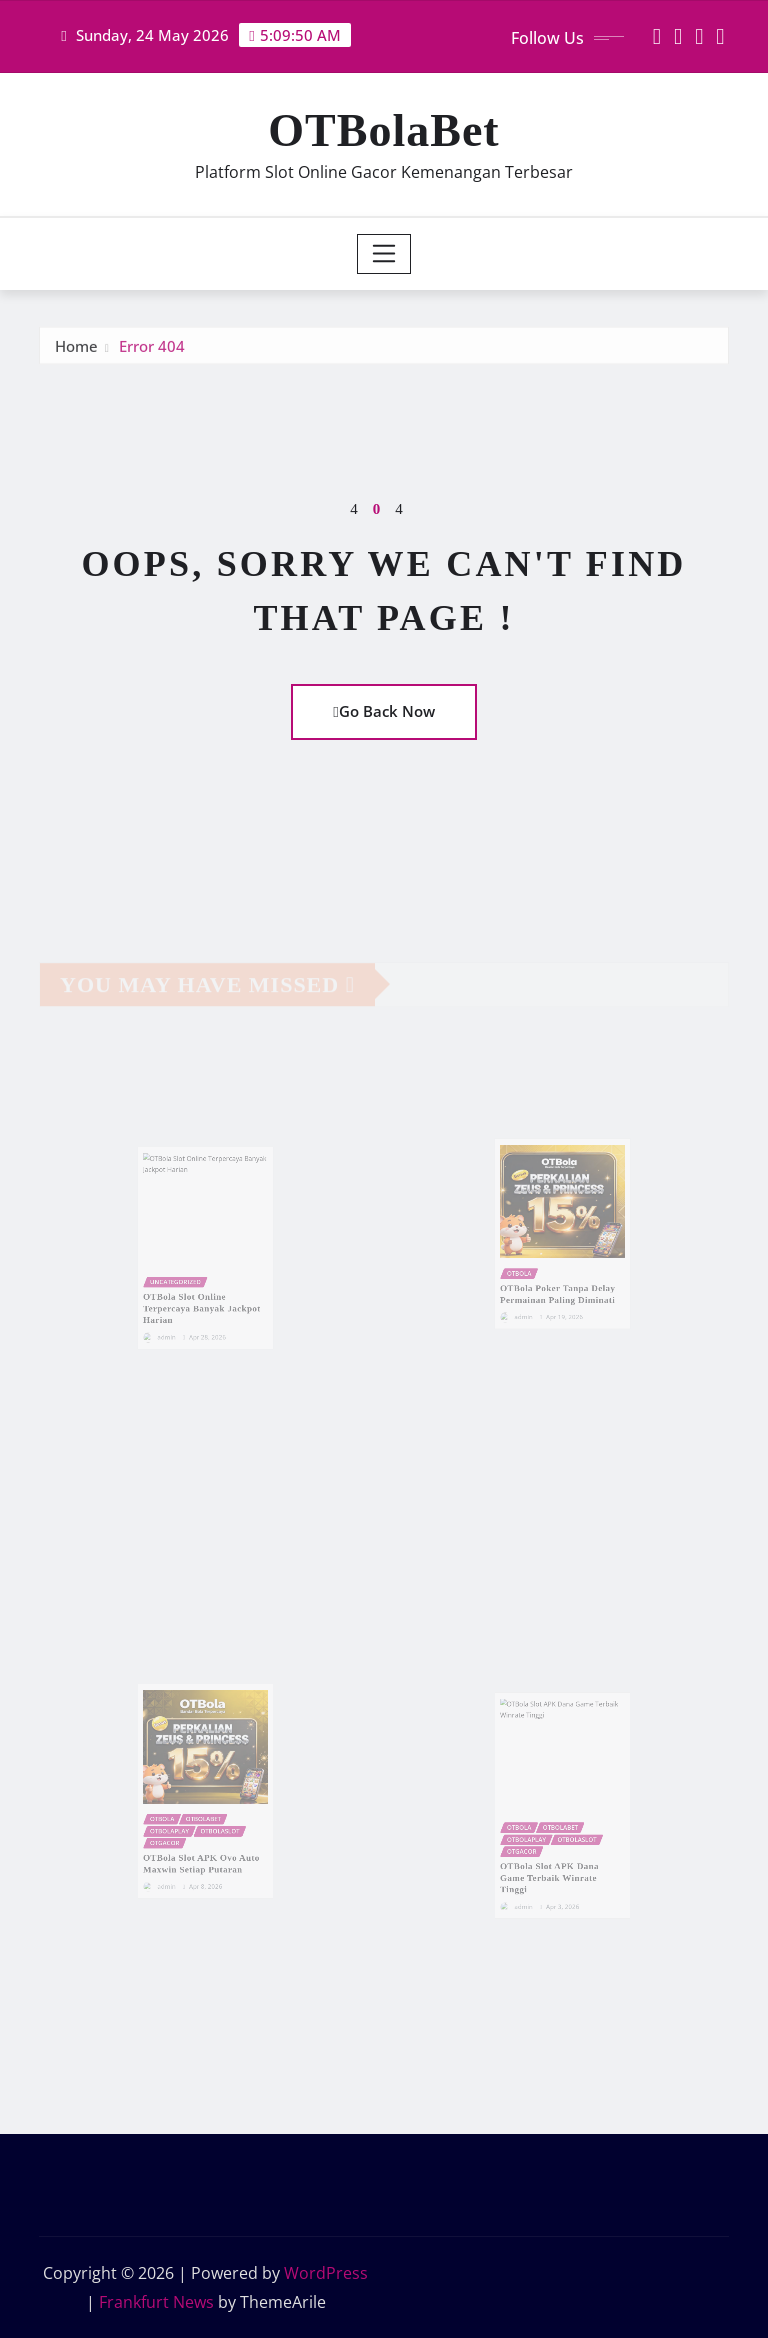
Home (76, 353)
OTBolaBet (383, 130)
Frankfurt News (156, 2302)
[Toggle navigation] (384, 254)
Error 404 (152, 353)
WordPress (326, 2273)
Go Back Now (383, 711)
